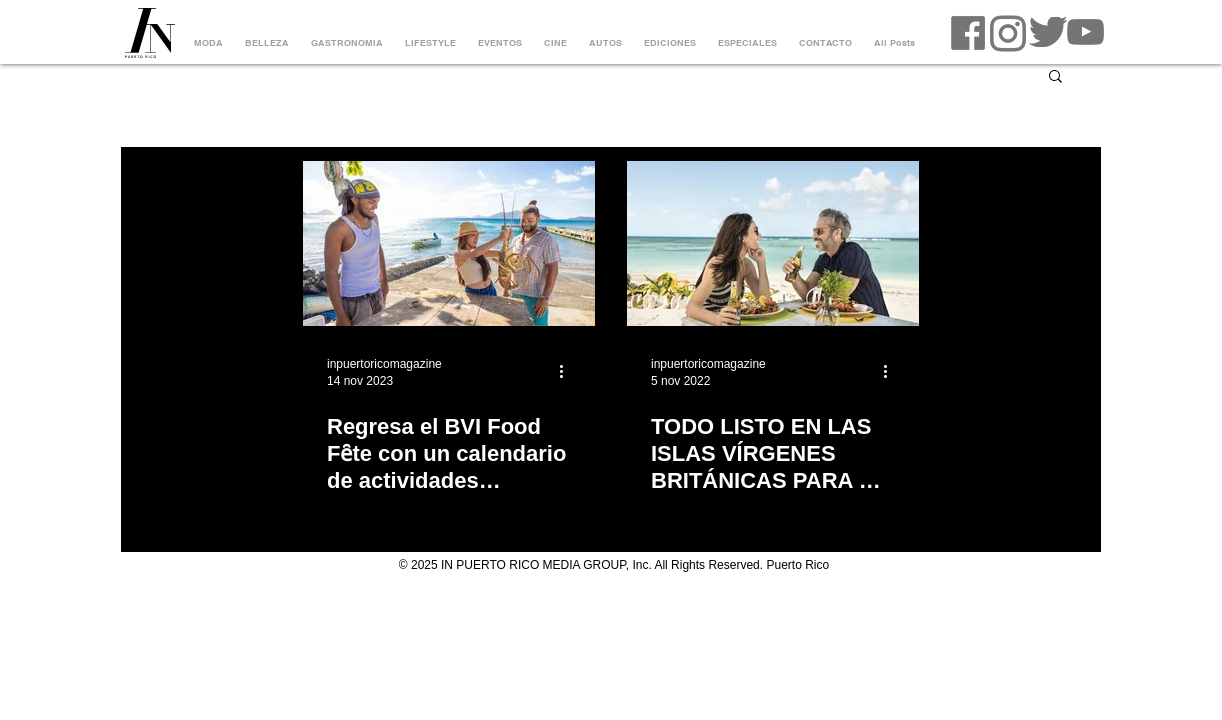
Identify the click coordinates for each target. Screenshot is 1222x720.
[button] (1055, 77)
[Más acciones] (568, 371)
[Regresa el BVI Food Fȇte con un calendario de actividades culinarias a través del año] (449, 243)
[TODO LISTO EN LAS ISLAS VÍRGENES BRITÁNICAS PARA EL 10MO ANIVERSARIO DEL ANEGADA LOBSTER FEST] (773, 243)
